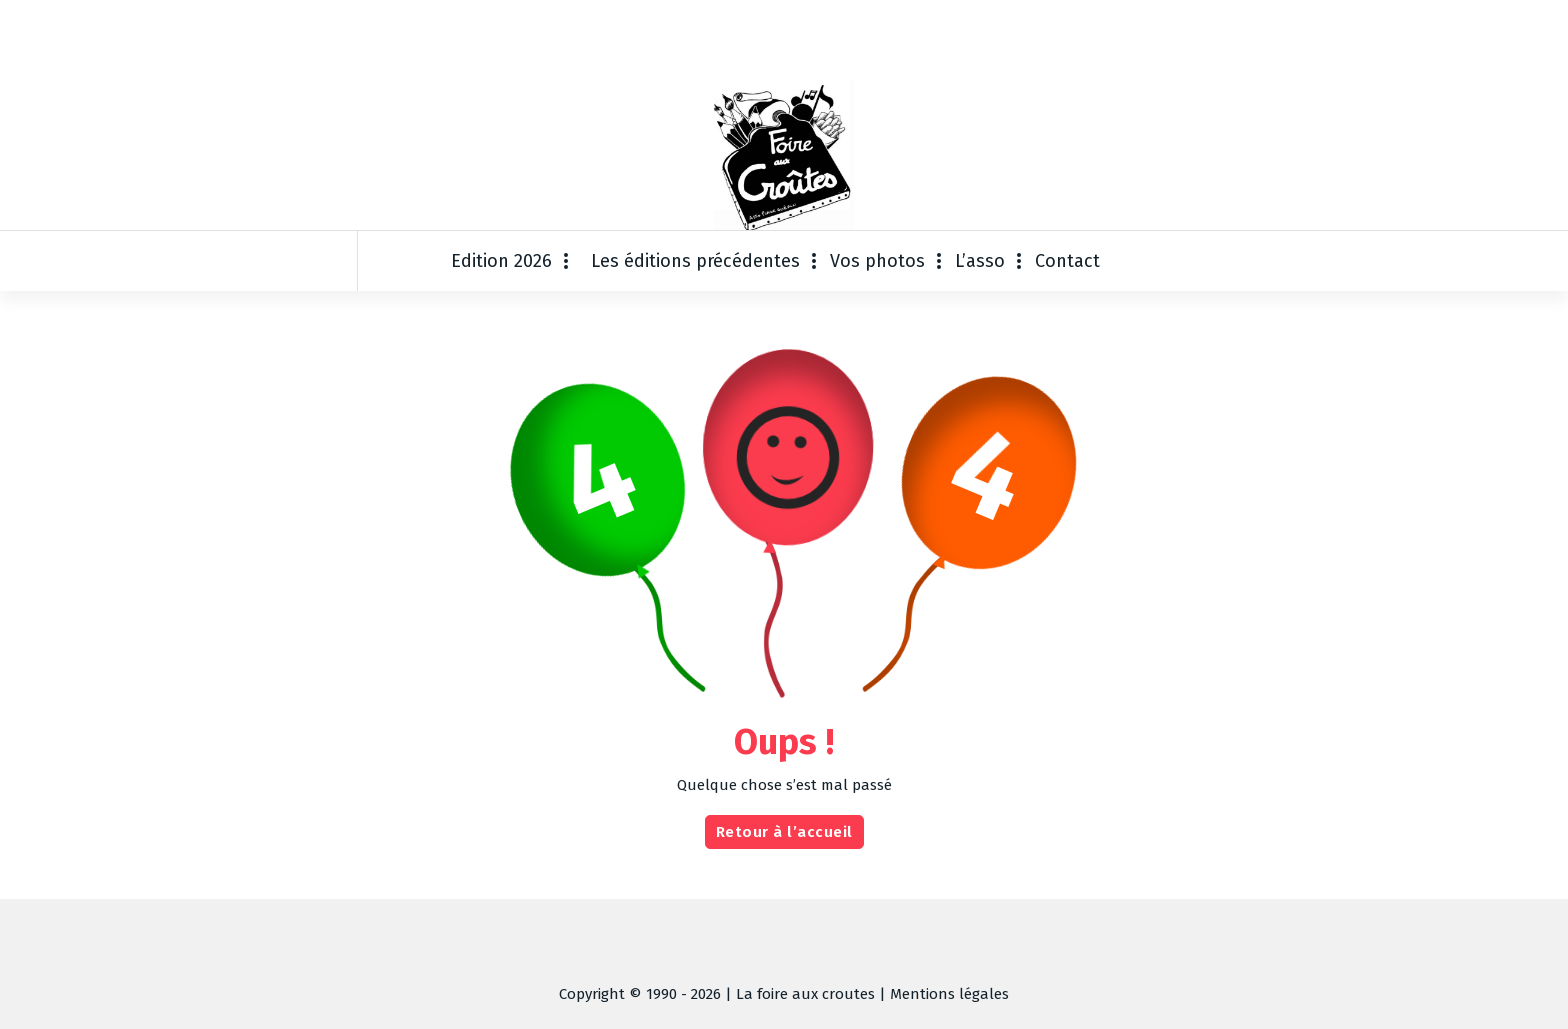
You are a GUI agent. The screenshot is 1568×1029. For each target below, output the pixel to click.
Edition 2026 (501, 261)
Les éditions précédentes (695, 261)
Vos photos (877, 261)
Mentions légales (949, 994)
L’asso (980, 261)
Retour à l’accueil (784, 832)
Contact (1067, 261)
